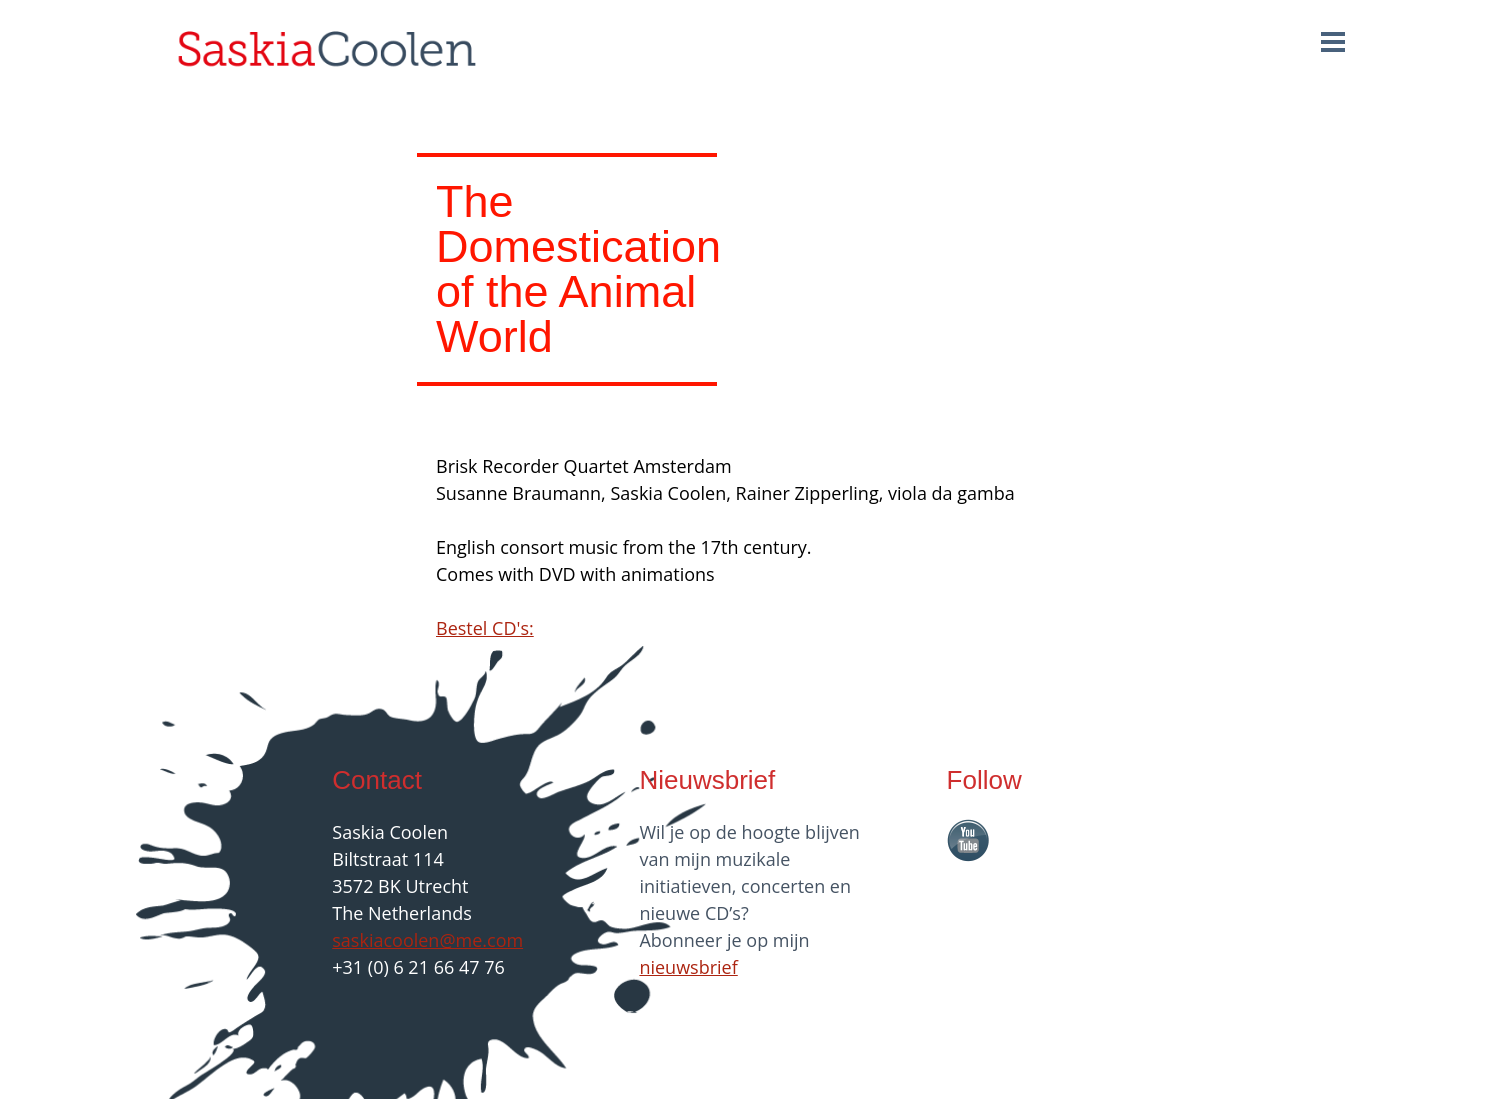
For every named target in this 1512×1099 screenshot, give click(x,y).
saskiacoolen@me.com (427, 940)
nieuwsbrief (688, 967)
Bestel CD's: (485, 628)
